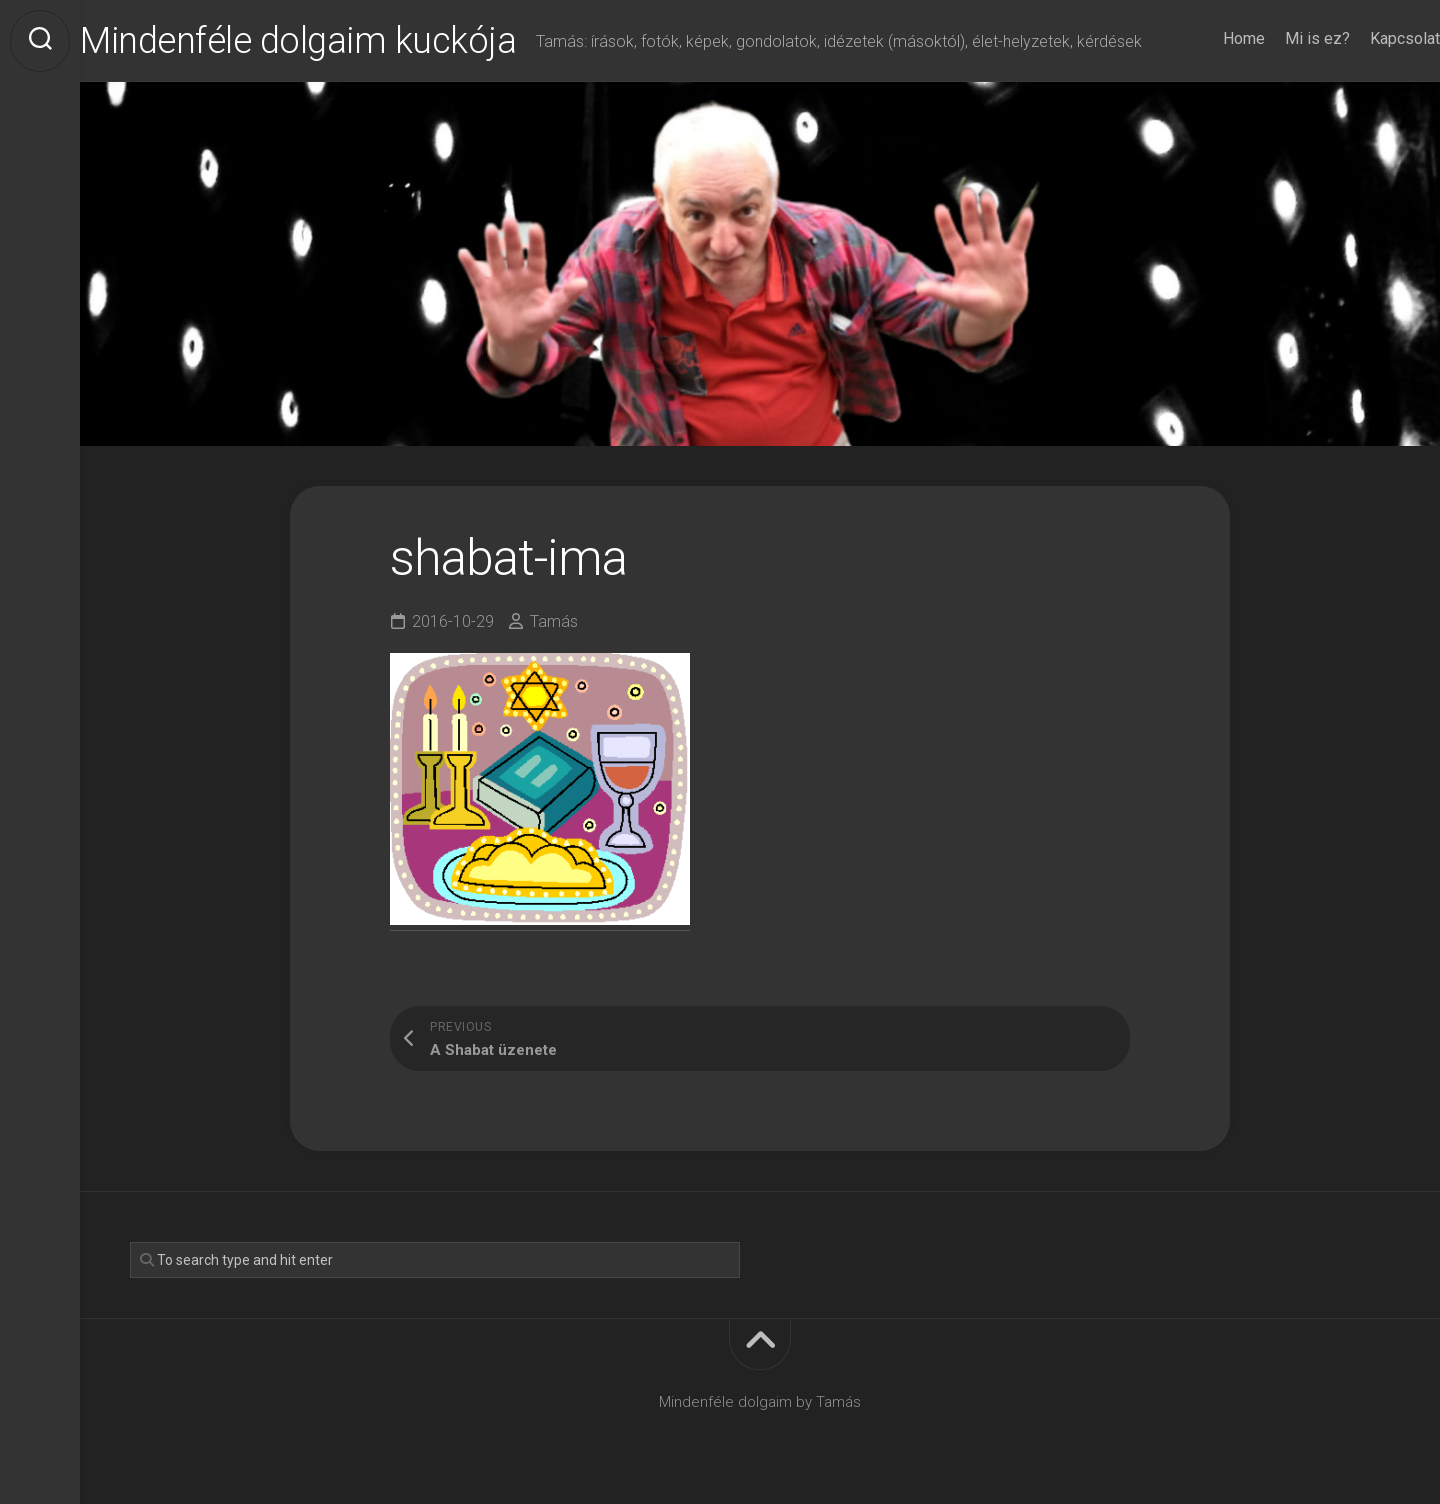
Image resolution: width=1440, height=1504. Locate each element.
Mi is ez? (1277, 38)
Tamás (554, 621)
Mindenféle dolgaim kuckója (338, 41)
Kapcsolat (1365, 38)
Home (1204, 38)
